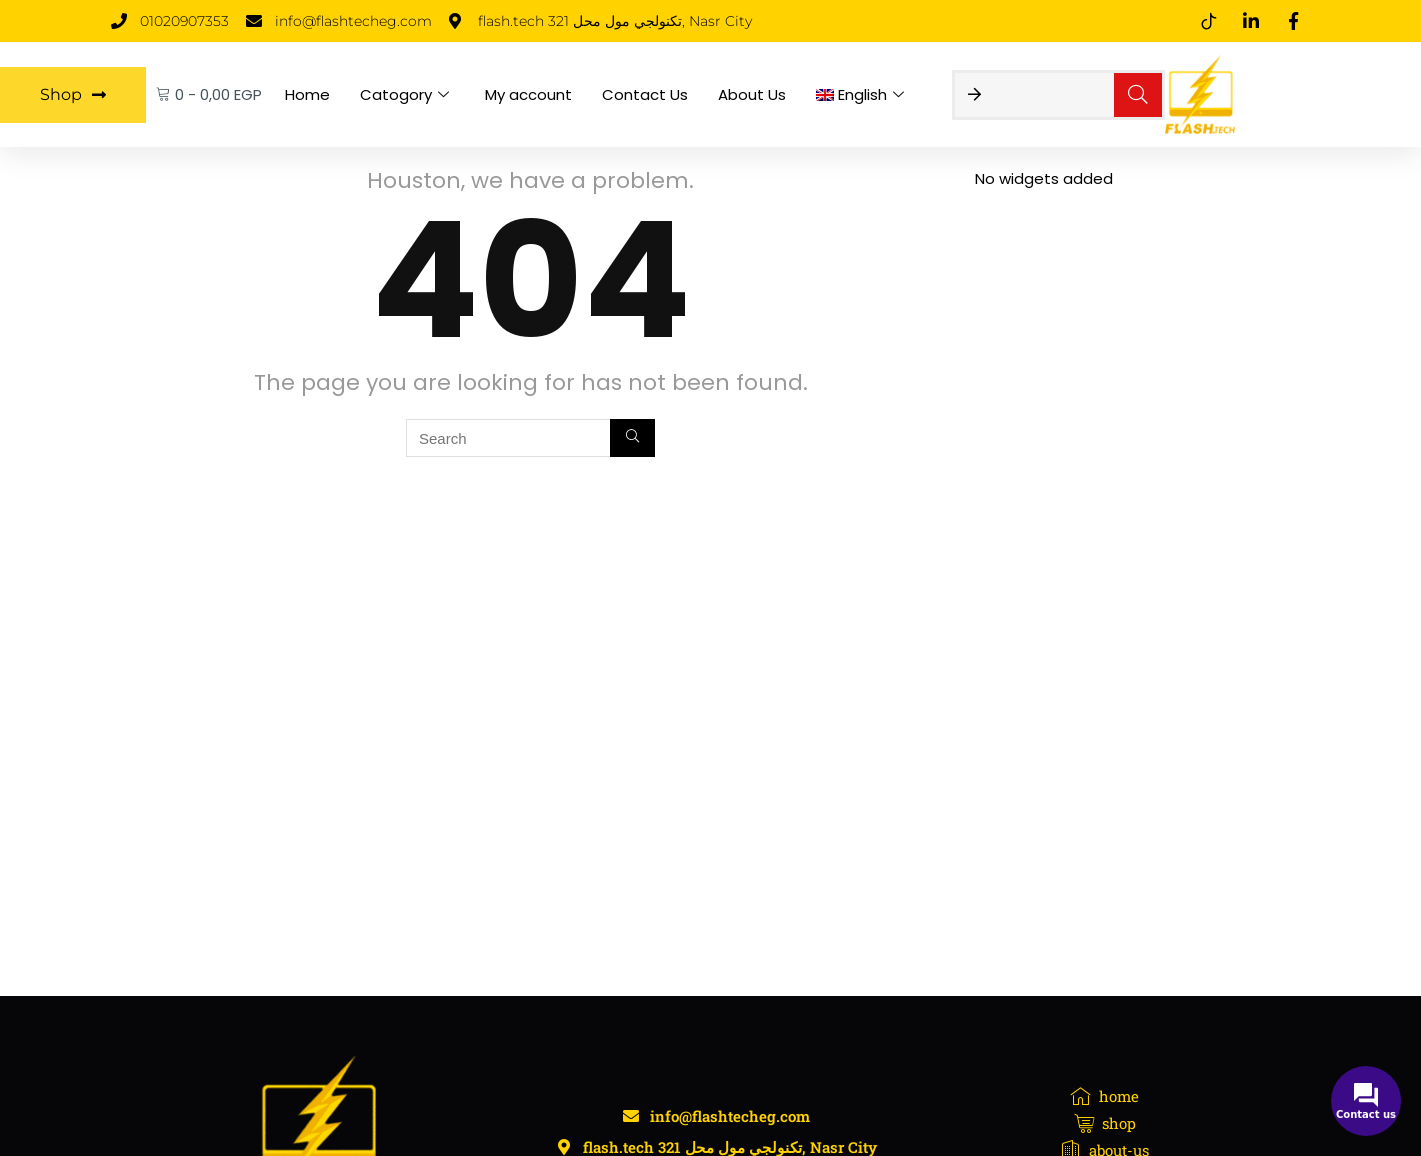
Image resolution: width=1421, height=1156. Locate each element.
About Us (752, 94)
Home (307, 94)
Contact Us (645, 94)
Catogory (404, 94)
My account (528, 94)
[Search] (632, 438)
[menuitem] (863, 95)
